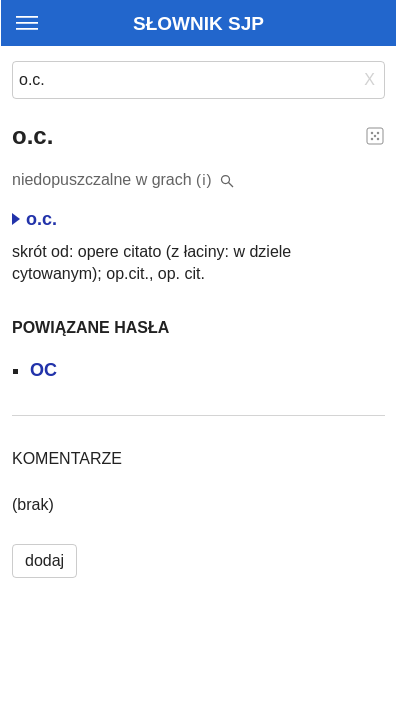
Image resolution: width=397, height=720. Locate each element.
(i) (204, 179)
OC (43, 370)
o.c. (34, 219)
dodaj (44, 560)
